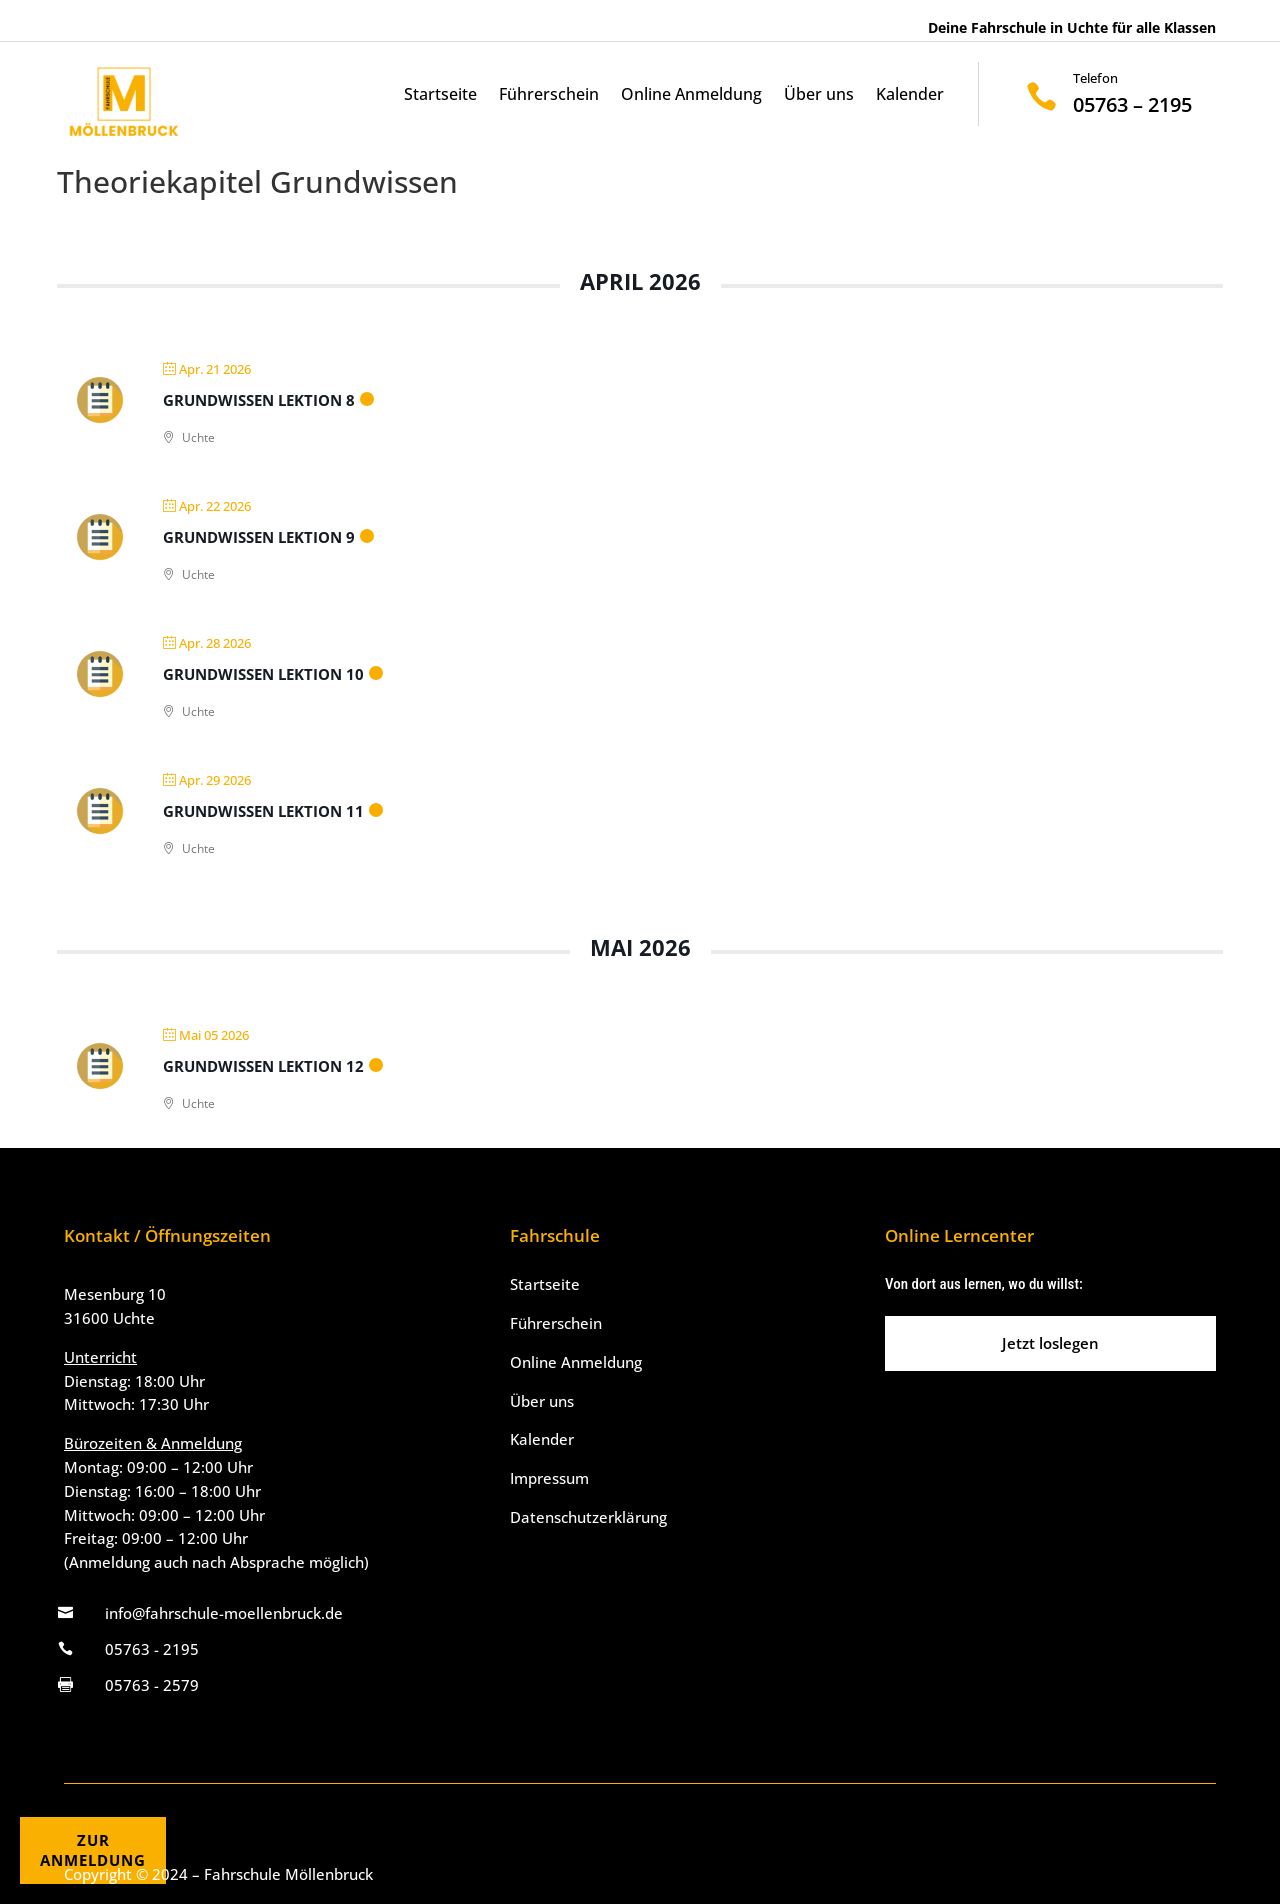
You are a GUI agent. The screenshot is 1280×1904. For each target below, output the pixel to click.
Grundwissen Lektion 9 (259, 537)
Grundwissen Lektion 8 (259, 400)
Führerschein (549, 96)
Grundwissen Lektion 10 (263, 674)
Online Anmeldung (691, 96)
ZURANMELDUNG (93, 1850)
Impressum (549, 1478)
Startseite (440, 96)
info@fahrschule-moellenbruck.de (224, 1613)
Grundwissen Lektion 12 (263, 1066)
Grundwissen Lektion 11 (263, 811)
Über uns (819, 96)
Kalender (910, 96)
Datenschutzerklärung (588, 1517)
